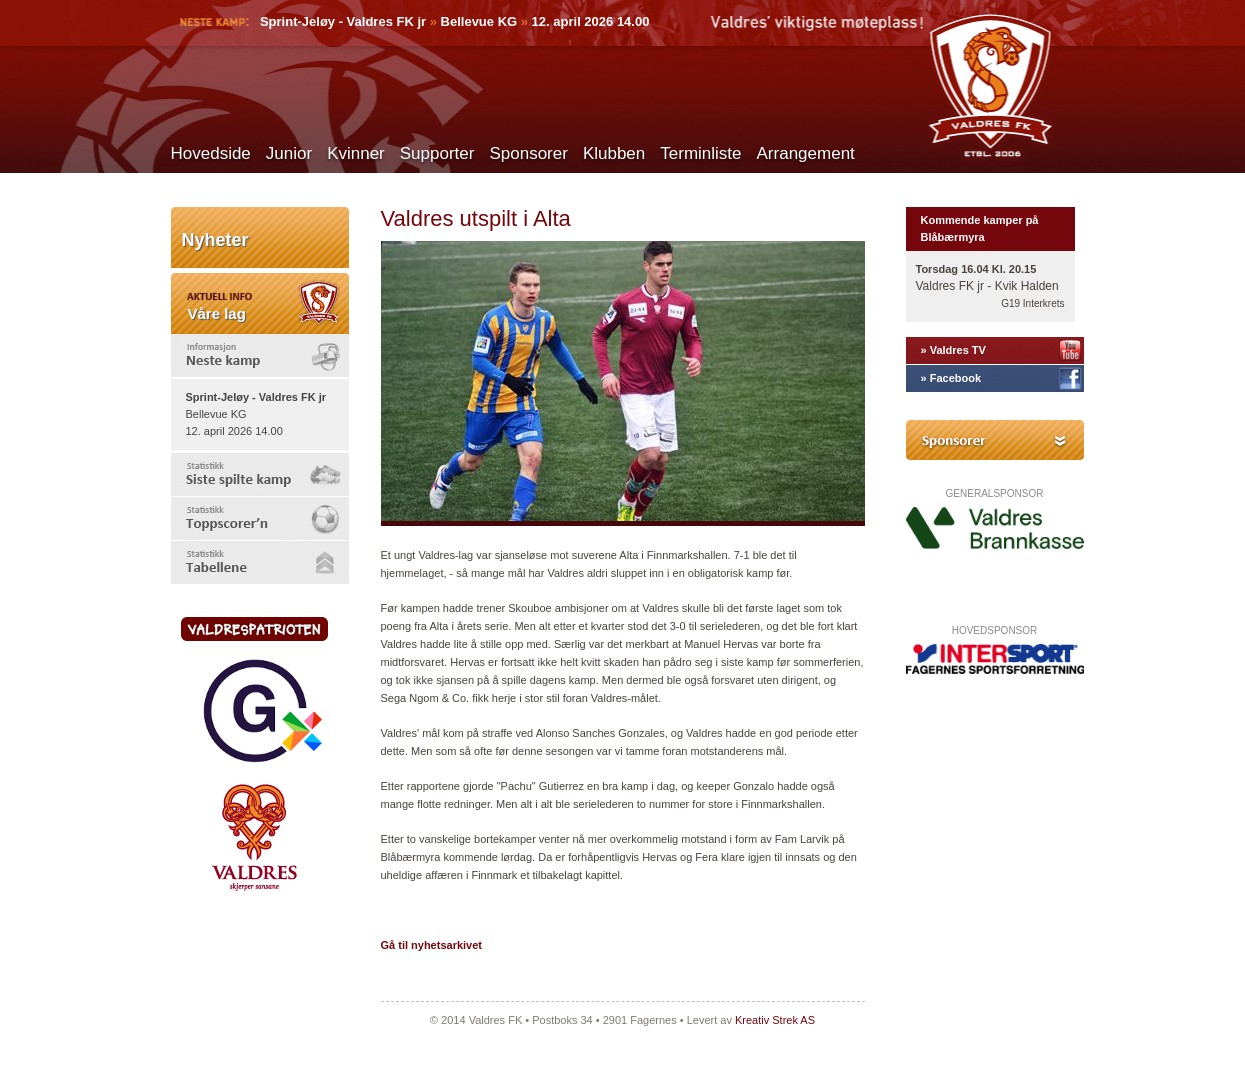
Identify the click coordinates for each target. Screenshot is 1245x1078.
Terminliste (700, 153)
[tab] (260, 355)
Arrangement (806, 153)
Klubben (614, 153)
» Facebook (951, 378)
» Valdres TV (953, 350)
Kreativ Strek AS (775, 1020)
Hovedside (211, 153)
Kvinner (356, 153)
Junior (289, 153)
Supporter (437, 153)
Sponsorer (528, 153)
